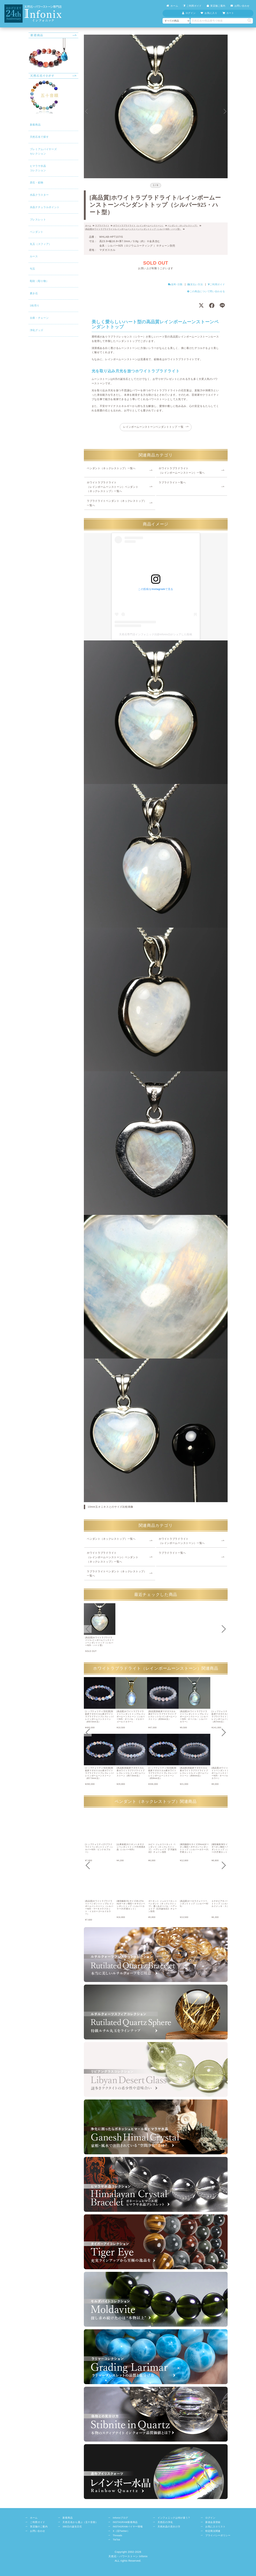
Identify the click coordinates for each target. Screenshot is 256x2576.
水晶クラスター (32, 204)
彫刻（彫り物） (32, 360)
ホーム (172, 5)
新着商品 (32, 58)
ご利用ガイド (192, 5)
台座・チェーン (32, 418)
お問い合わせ (240, 5)
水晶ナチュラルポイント (32, 233)
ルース (32, 326)
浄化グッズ (32, 442)
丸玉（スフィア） (32, 305)
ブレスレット (32, 261)
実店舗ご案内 (216, 5)
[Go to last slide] (44, 131)
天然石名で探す (32, 80)
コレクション (32, 152)
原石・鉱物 (32, 180)
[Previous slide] (46, 2300)
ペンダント (32, 282)
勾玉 (32, 340)
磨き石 (32, 380)
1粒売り (32, 397)
